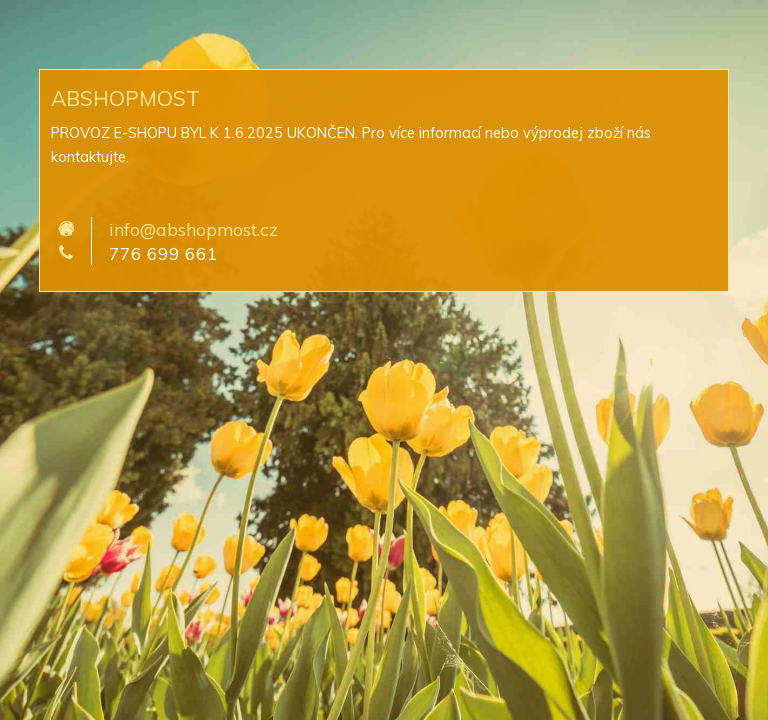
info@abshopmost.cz (193, 229)
